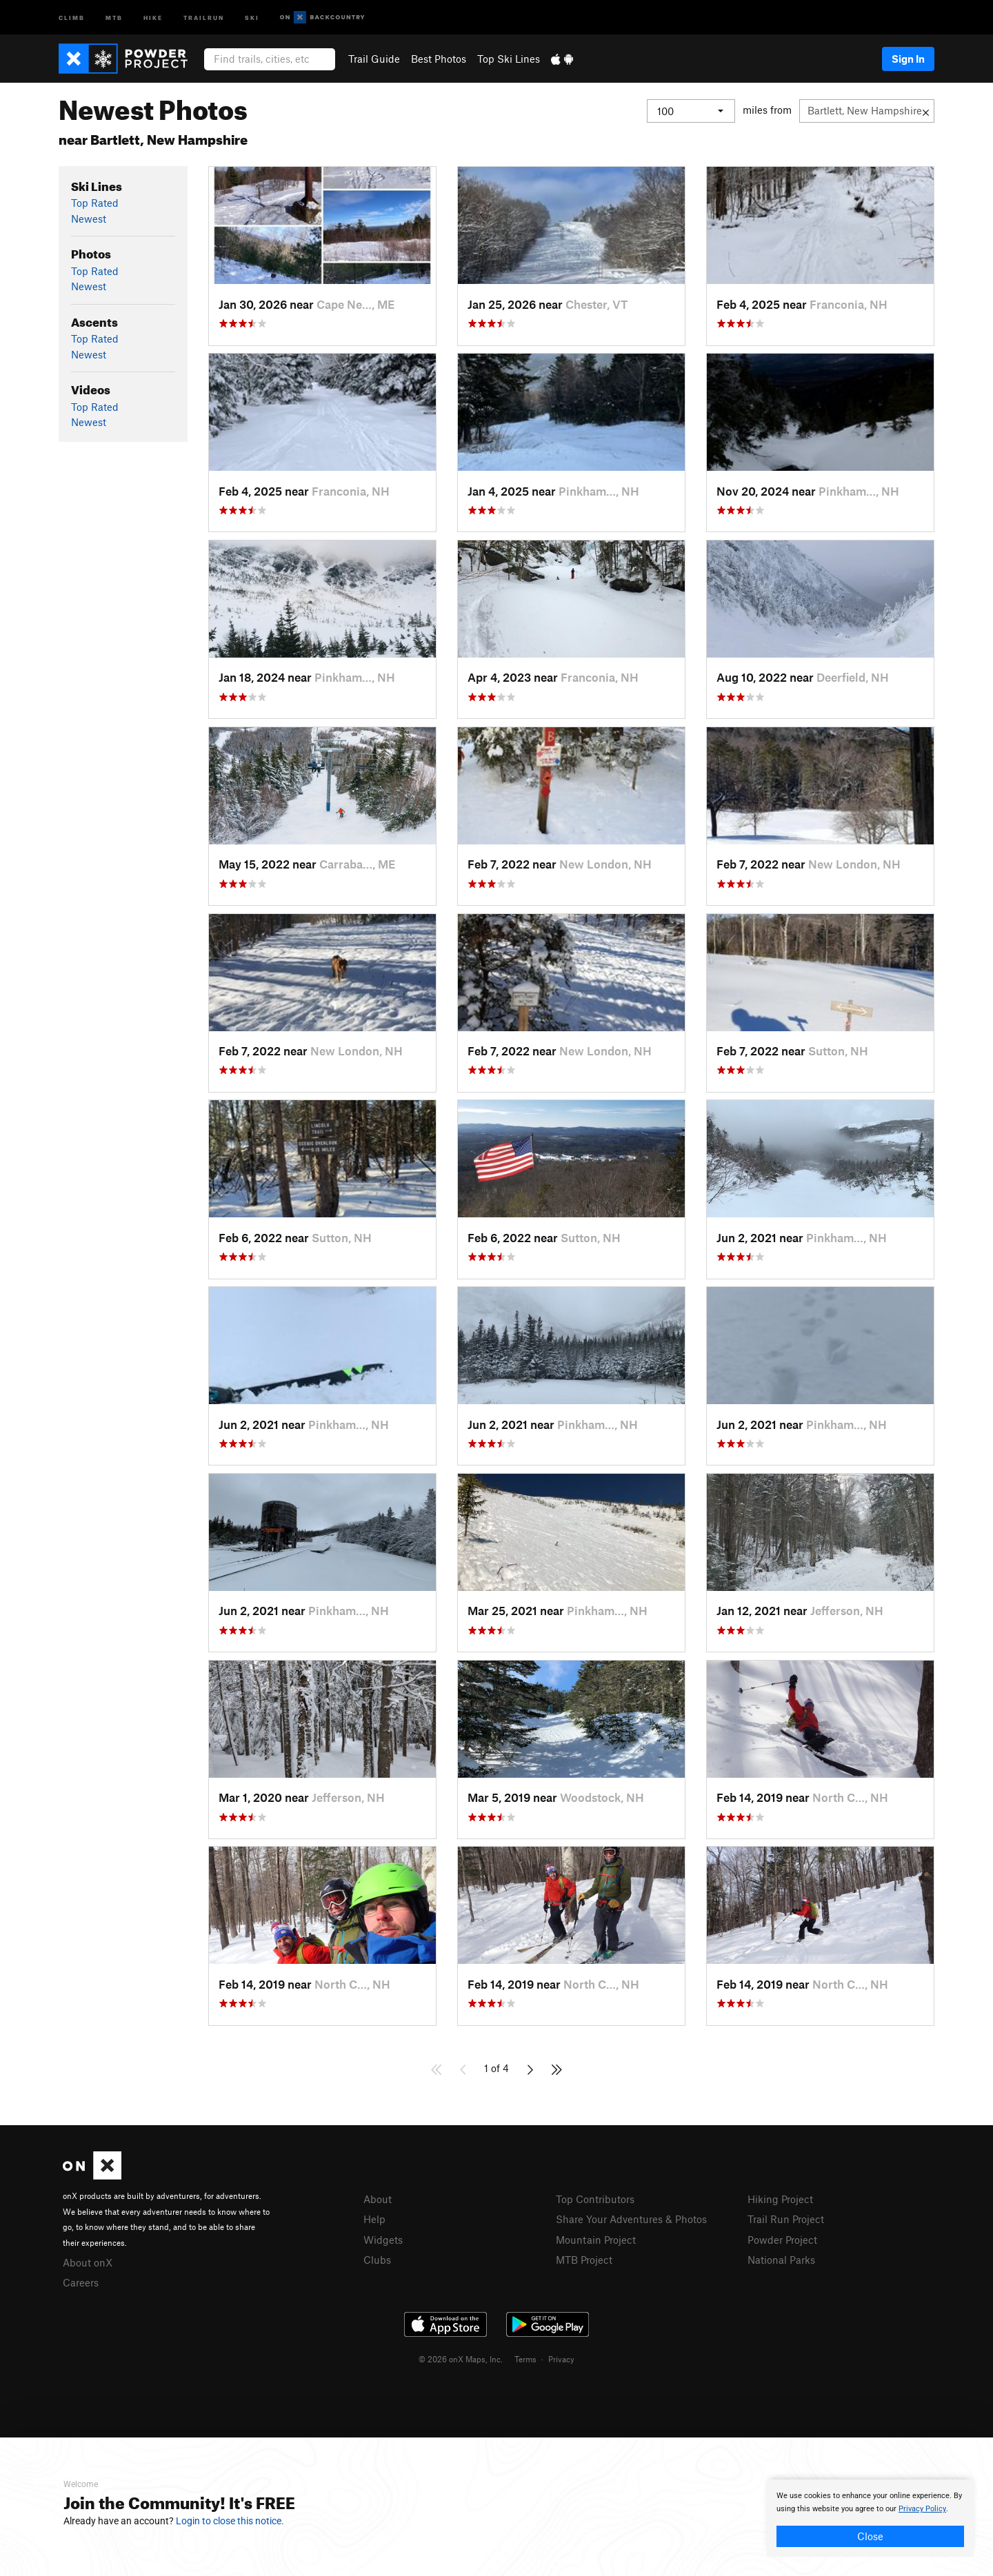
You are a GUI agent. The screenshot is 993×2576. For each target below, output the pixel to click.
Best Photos (438, 58)
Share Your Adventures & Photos (631, 2219)
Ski (252, 16)
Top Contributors (595, 2199)
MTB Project (584, 2259)
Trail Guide (374, 58)
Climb (72, 16)
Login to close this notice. (230, 2520)
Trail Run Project (786, 2219)
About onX (87, 2262)
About (377, 2199)
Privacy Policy (922, 2508)
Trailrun (203, 16)
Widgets (383, 2239)
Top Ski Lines (508, 58)
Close (870, 2536)
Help (374, 2219)
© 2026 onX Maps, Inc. (461, 2359)
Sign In (908, 58)
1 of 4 (496, 2068)
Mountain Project (596, 2239)
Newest (88, 218)
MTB (114, 16)
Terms (525, 2359)
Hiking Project (780, 2199)
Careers (81, 2282)
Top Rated (95, 202)
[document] (870, 2518)
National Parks (781, 2259)
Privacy (561, 2359)
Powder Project (782, 2239)
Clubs (377, 2259)
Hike (153, 16)
